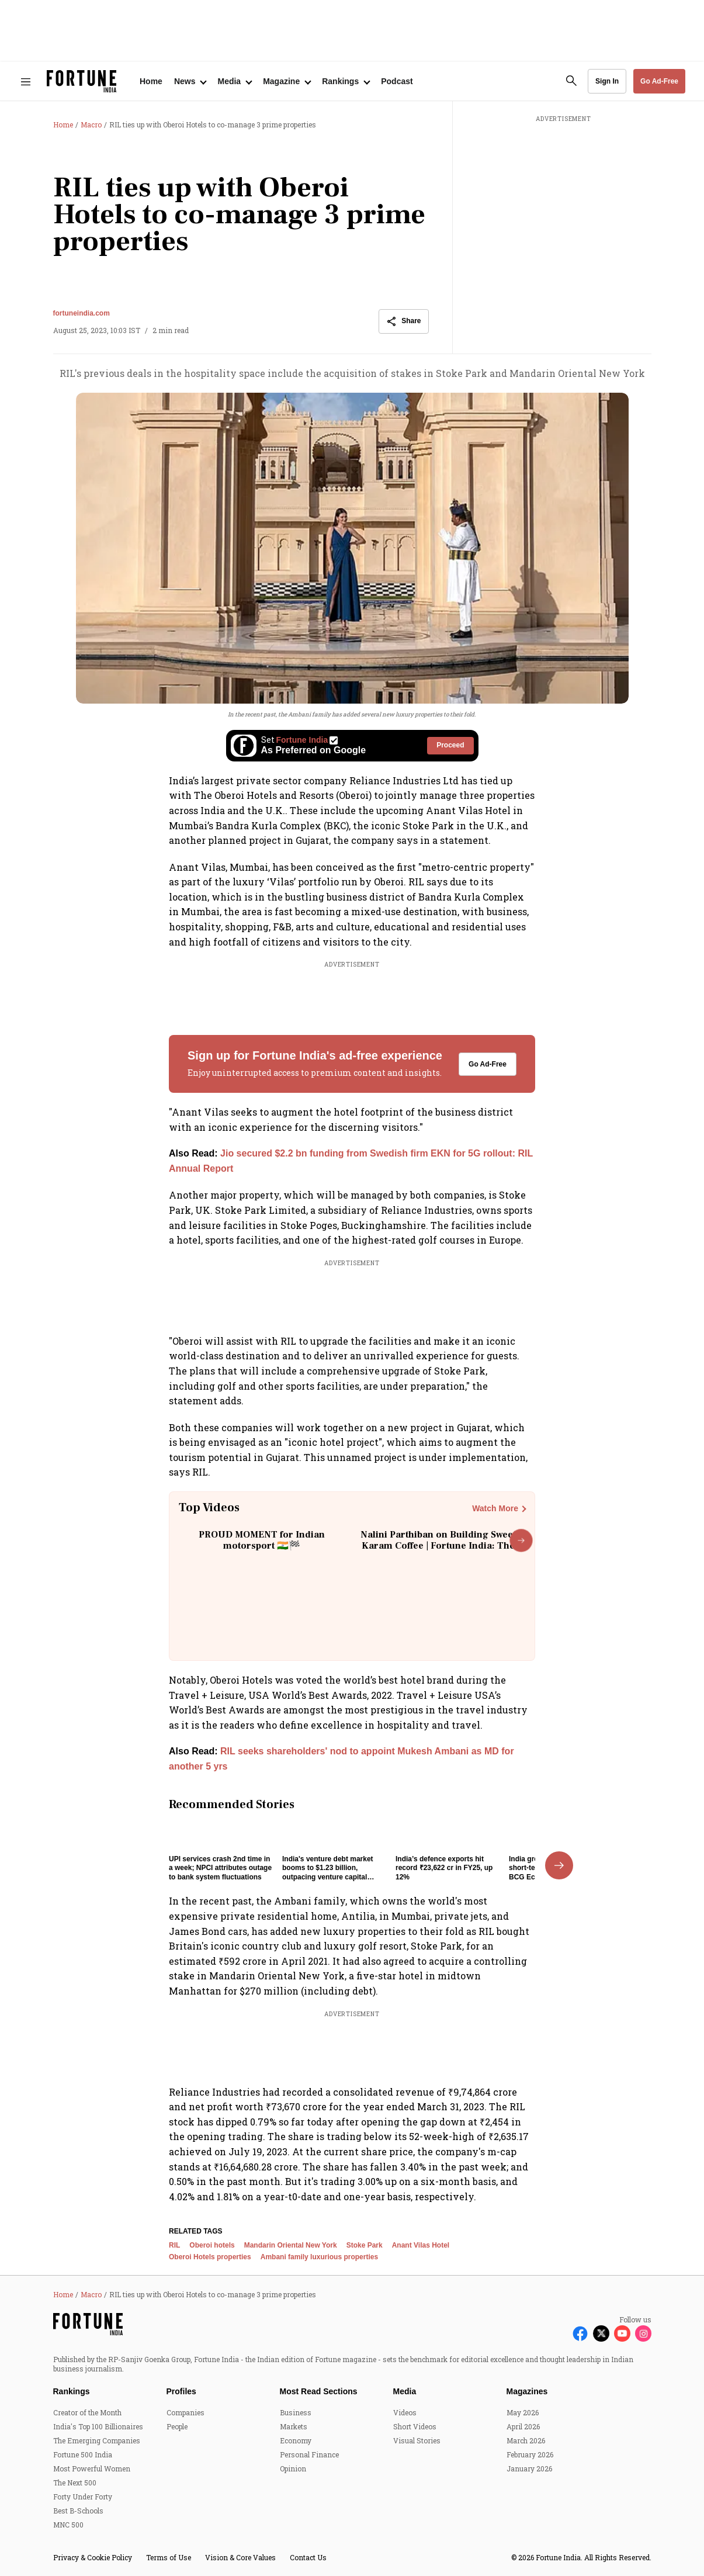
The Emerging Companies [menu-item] (96, 2470)
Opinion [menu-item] (293, 2499)
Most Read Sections (319, 2422)
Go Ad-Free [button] (659, 81)
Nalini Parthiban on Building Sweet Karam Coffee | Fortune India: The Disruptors (438, 1546)
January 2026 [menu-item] (529, 2499)
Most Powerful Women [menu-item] (91, 2499)
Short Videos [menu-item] (414, 2456)
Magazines (527, 2422)
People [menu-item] (177, 2456)
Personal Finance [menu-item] (309, 2485)
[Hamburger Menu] (26, 81)
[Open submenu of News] (190, 81)
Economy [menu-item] (295, 2470)
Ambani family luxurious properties (319, 2288)
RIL (174, 2276)
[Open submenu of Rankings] (345, 81)
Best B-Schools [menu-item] (78, 2541)
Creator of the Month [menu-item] (87, 2442)
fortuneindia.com (81, 313)
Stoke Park (364, 2276)
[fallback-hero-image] (222, 1851)
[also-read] (352, 1161)
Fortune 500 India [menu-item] (82, 2485)
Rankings (71, 2422)
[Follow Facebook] (580, 2364)
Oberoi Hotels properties (210, 2288)
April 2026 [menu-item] (523, 2456)
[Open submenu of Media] (234, 81)
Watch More (495, 1508)
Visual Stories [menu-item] (417, 2470)
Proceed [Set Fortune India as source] (450, 745)
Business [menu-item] (295, 2442)
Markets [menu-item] (293, 2456)
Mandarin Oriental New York (290, 2276)
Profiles (181, 2422)
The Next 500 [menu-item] (74, 2513)
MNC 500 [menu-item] (68, 2555)
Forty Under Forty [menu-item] (82, 2527)
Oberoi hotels (211, 2276)
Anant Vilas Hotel (420, 2276)
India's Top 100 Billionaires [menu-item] (98, 2456)
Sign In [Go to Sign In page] (607, 81)
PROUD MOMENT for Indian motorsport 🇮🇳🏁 (262, 1540)
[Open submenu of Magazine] (286, 81)
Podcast (396, 81)
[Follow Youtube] (622, 2364)
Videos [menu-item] (405, 2442)
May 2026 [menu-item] (523, 2442)
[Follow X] (601, 2364)
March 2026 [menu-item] (526, 2470)
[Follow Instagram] (643, 2364)
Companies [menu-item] (185, 2442)
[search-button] (571, 81)
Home (151, 81)
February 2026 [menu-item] (530, 2485)
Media (405, 2422)
